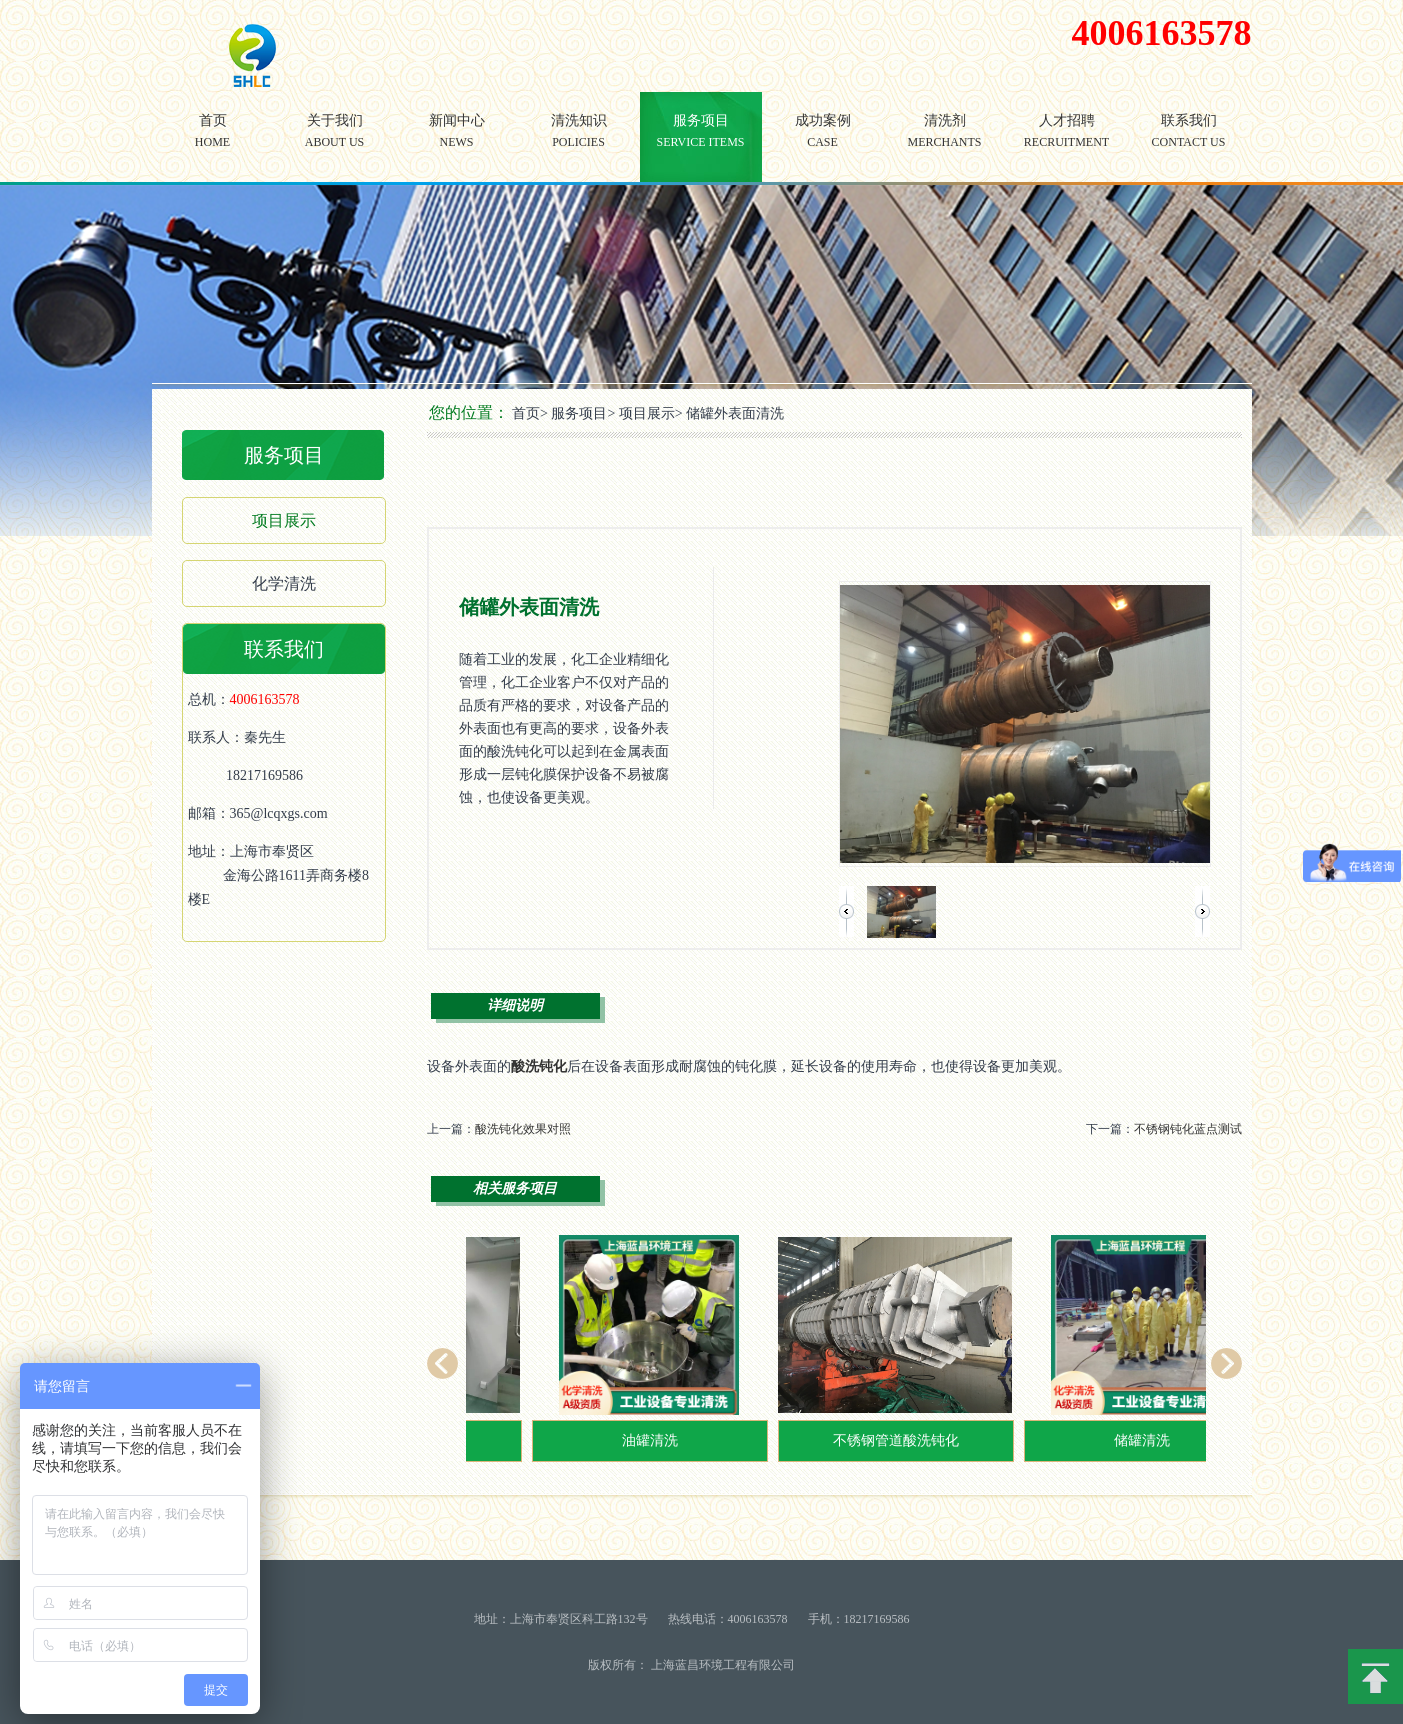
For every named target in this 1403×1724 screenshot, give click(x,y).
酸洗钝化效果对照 (523, 1129)
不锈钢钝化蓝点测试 (1188, 1129)
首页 (213, 145)
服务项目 (701, 145)
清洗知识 (579, 145)
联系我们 (1189, 145)
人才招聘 (1067, 145)
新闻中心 (457, 145)
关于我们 (335, 145)
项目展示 (284, 520)
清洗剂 (945, 145)
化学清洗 (284, 583)
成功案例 (823, 145)
